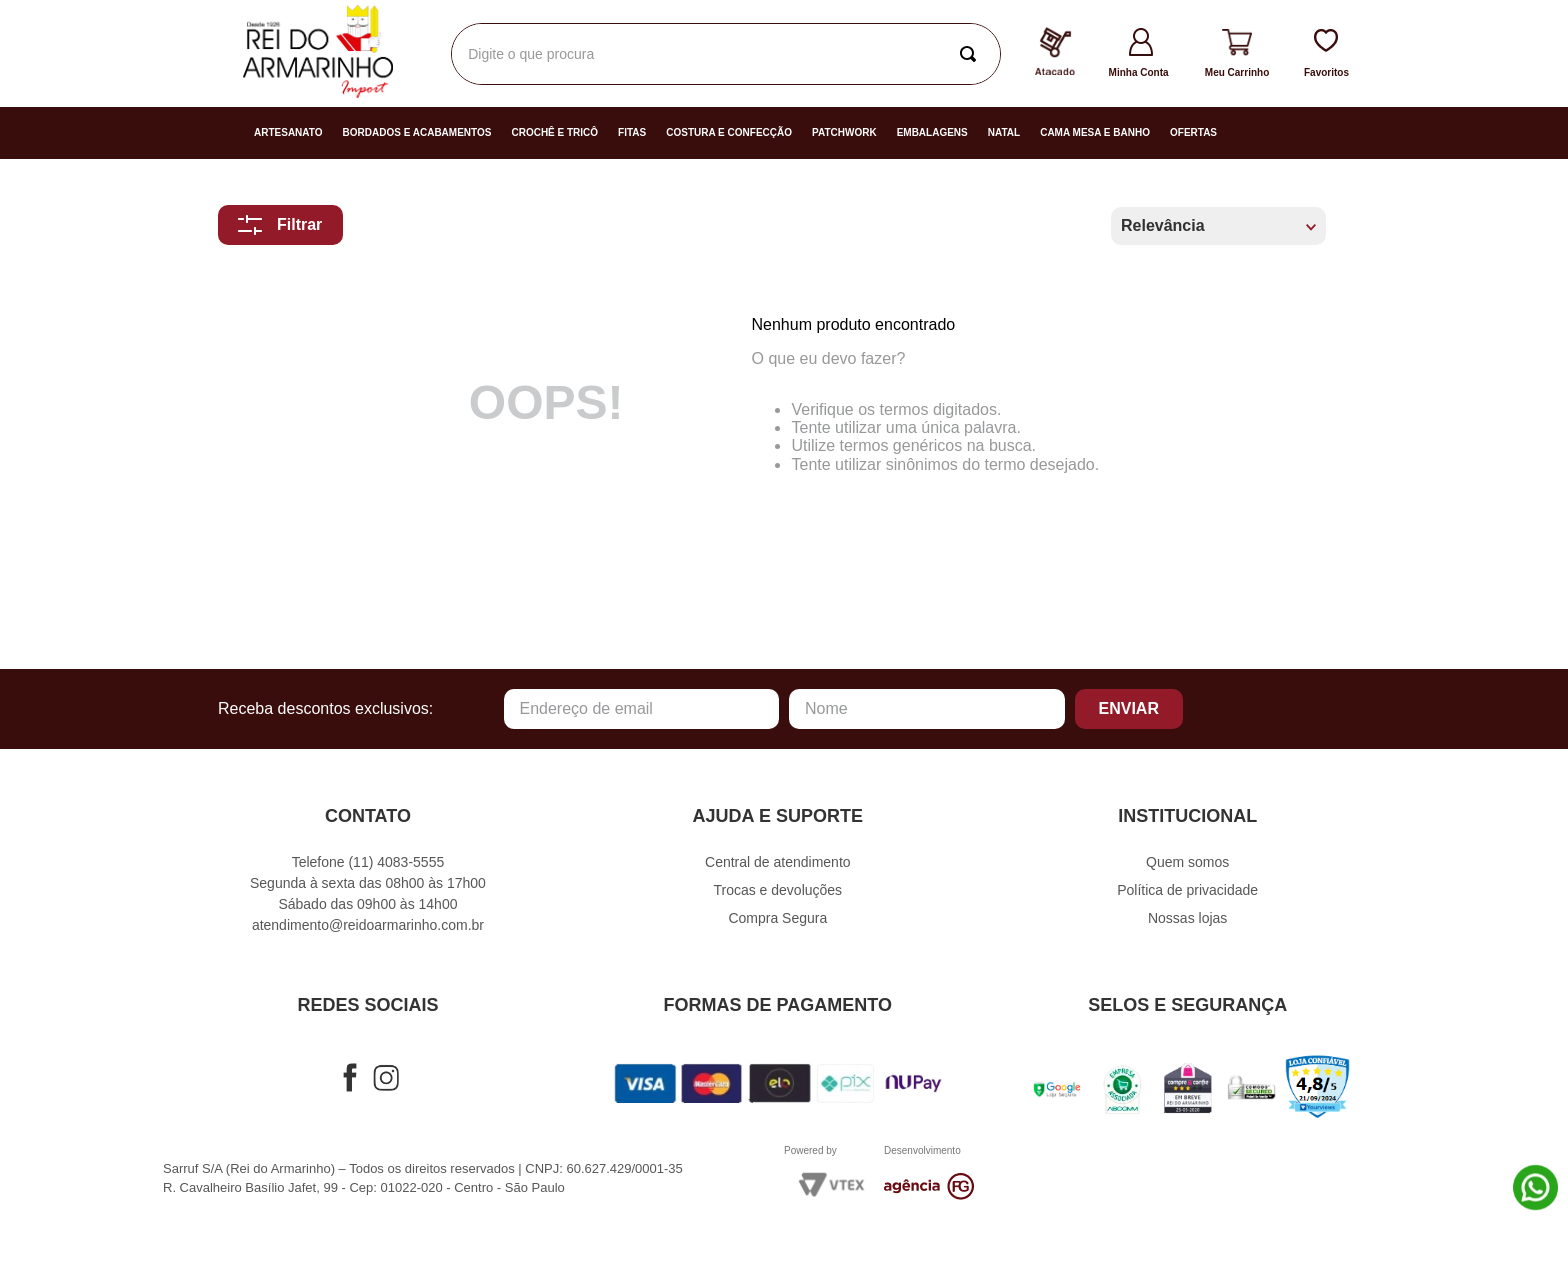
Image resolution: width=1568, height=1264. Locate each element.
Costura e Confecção (729, 132)
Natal (1004, 132)
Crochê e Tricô (554, 132)
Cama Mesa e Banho (1095, 132)
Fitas (632, 132)
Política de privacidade (1187, 890)
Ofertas (1193, 132)
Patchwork (844, 132)
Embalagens (932, 132)
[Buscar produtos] (972, 54)
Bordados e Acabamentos (417, 132)
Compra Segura (777, 918)
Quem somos (1187, 862)
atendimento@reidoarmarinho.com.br (368, 925)
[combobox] (726, 54)
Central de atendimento (778, 862)
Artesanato (288, 132)
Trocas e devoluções (777, 890)
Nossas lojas (1187, 918)
